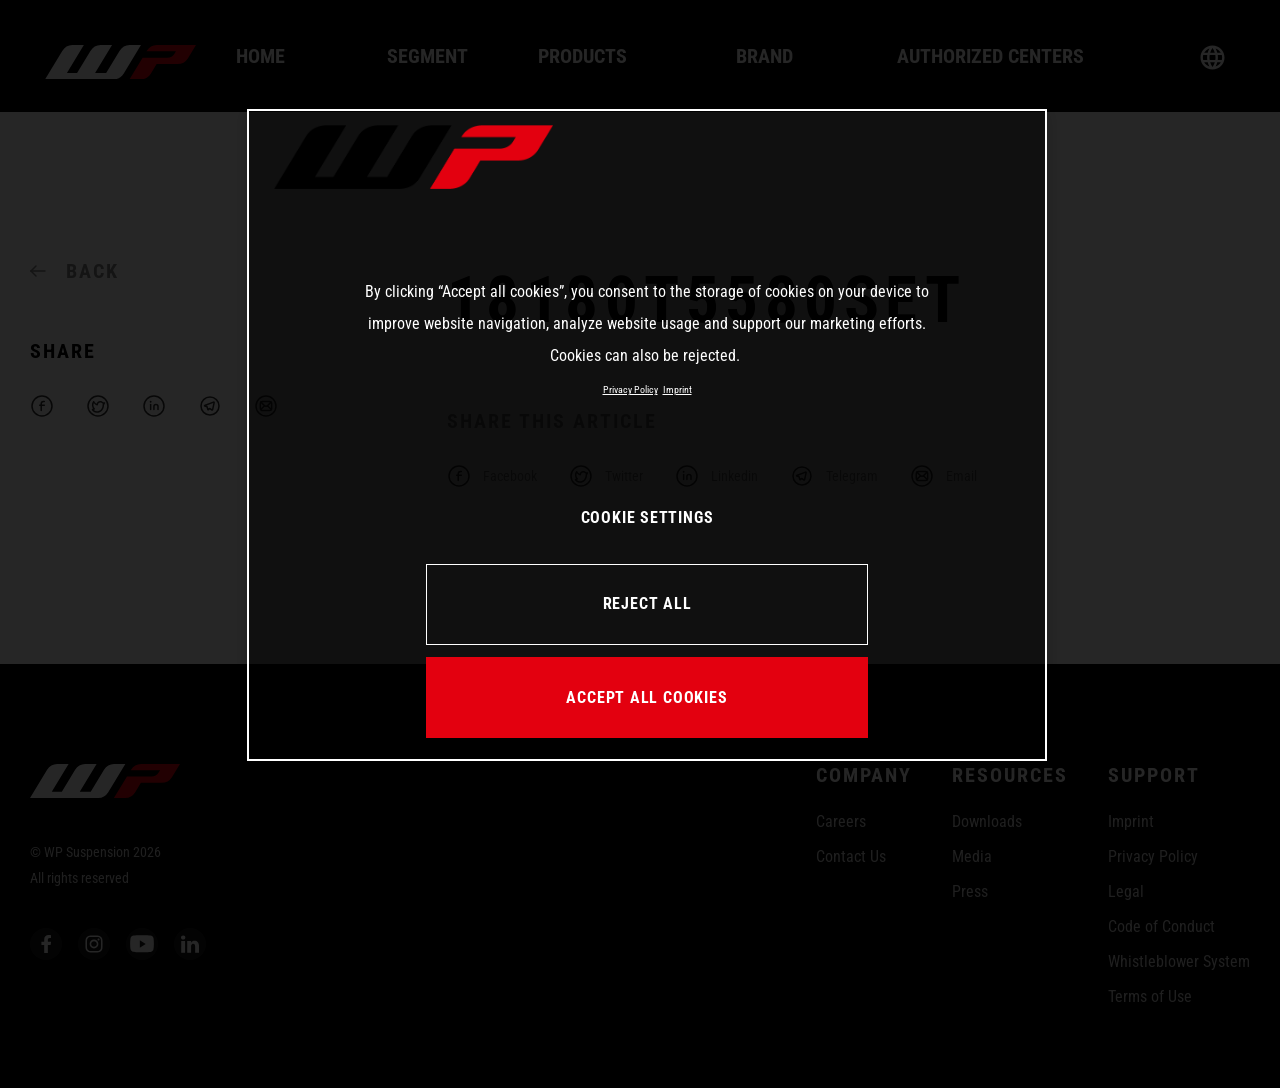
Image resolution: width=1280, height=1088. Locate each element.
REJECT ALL (647, 603)
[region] (647, 435)
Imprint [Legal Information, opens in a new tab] (677, 389)
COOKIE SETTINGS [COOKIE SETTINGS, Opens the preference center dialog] (647, 517)
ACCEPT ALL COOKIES (646, 697)
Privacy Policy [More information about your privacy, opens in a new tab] (630, 389)
